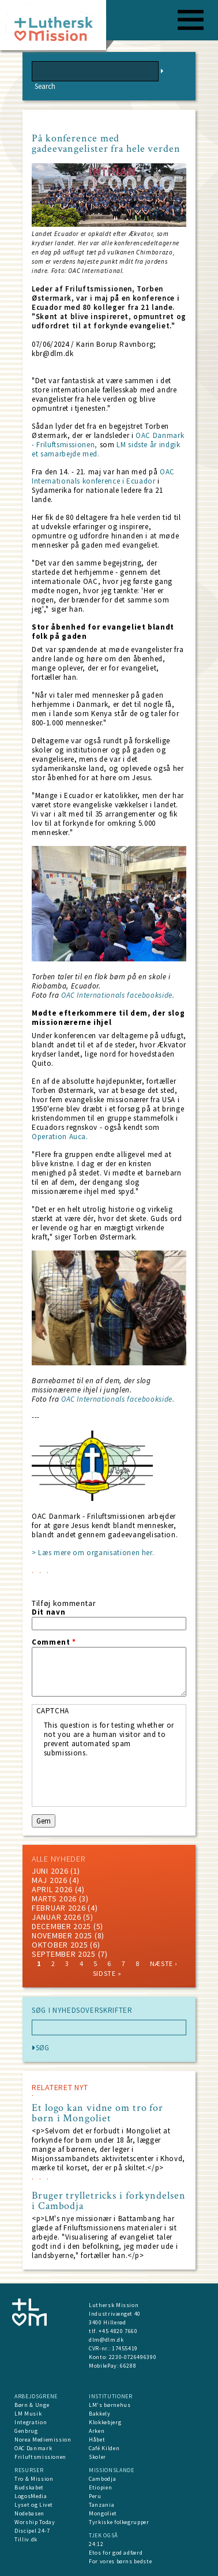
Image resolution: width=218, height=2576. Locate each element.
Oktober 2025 (60, 1945)
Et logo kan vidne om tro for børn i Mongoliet (97, 2113)
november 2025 (62, 1935)
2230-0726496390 (133, 2357)
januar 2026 (56, 1917)
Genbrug (26, 2431)
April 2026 (52, 1889)
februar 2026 (58, 1908)
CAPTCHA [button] (53, 1711)
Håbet (97, 2439)
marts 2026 (54, 1898)
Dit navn (48, 1612)
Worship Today (34, 2522)
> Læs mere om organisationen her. (93, 1552)
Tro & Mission (33, 2479)
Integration (30, 2422)
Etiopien (100, 2487)
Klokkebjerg (105, 2422)
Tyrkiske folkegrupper (119, 2522)
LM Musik (28, 2413)
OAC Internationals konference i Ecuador (103, 476)
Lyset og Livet (33, 2504)
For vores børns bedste (120, 2561)
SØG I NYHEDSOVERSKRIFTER (82, 2010)
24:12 (96, 2544)
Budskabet (29, 2487)
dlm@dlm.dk (106, 2339)
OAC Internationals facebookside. (118, 995)
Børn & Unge (31, 2405)
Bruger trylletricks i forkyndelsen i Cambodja (109, 2201)
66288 (128, 2365)
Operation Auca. (60, 1136)
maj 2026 (49, 1880)
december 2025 (61, 1926)
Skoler (97, 2457)
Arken (96, 2431)
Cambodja (102, 2479)
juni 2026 (50, 1871)
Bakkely (100, 2413)
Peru (95, 2496)
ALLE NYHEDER (58, 1859)
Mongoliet (103, 2513)
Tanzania (101, 2504)
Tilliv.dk (25, 2539)
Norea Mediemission (43, 2439)
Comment (54, 1642)
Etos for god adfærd (115, 2552)
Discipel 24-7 (32, 2530)
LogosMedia (30, 2496)
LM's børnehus (109, 2405)
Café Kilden (104, 2448)
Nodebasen (29, 2513)
